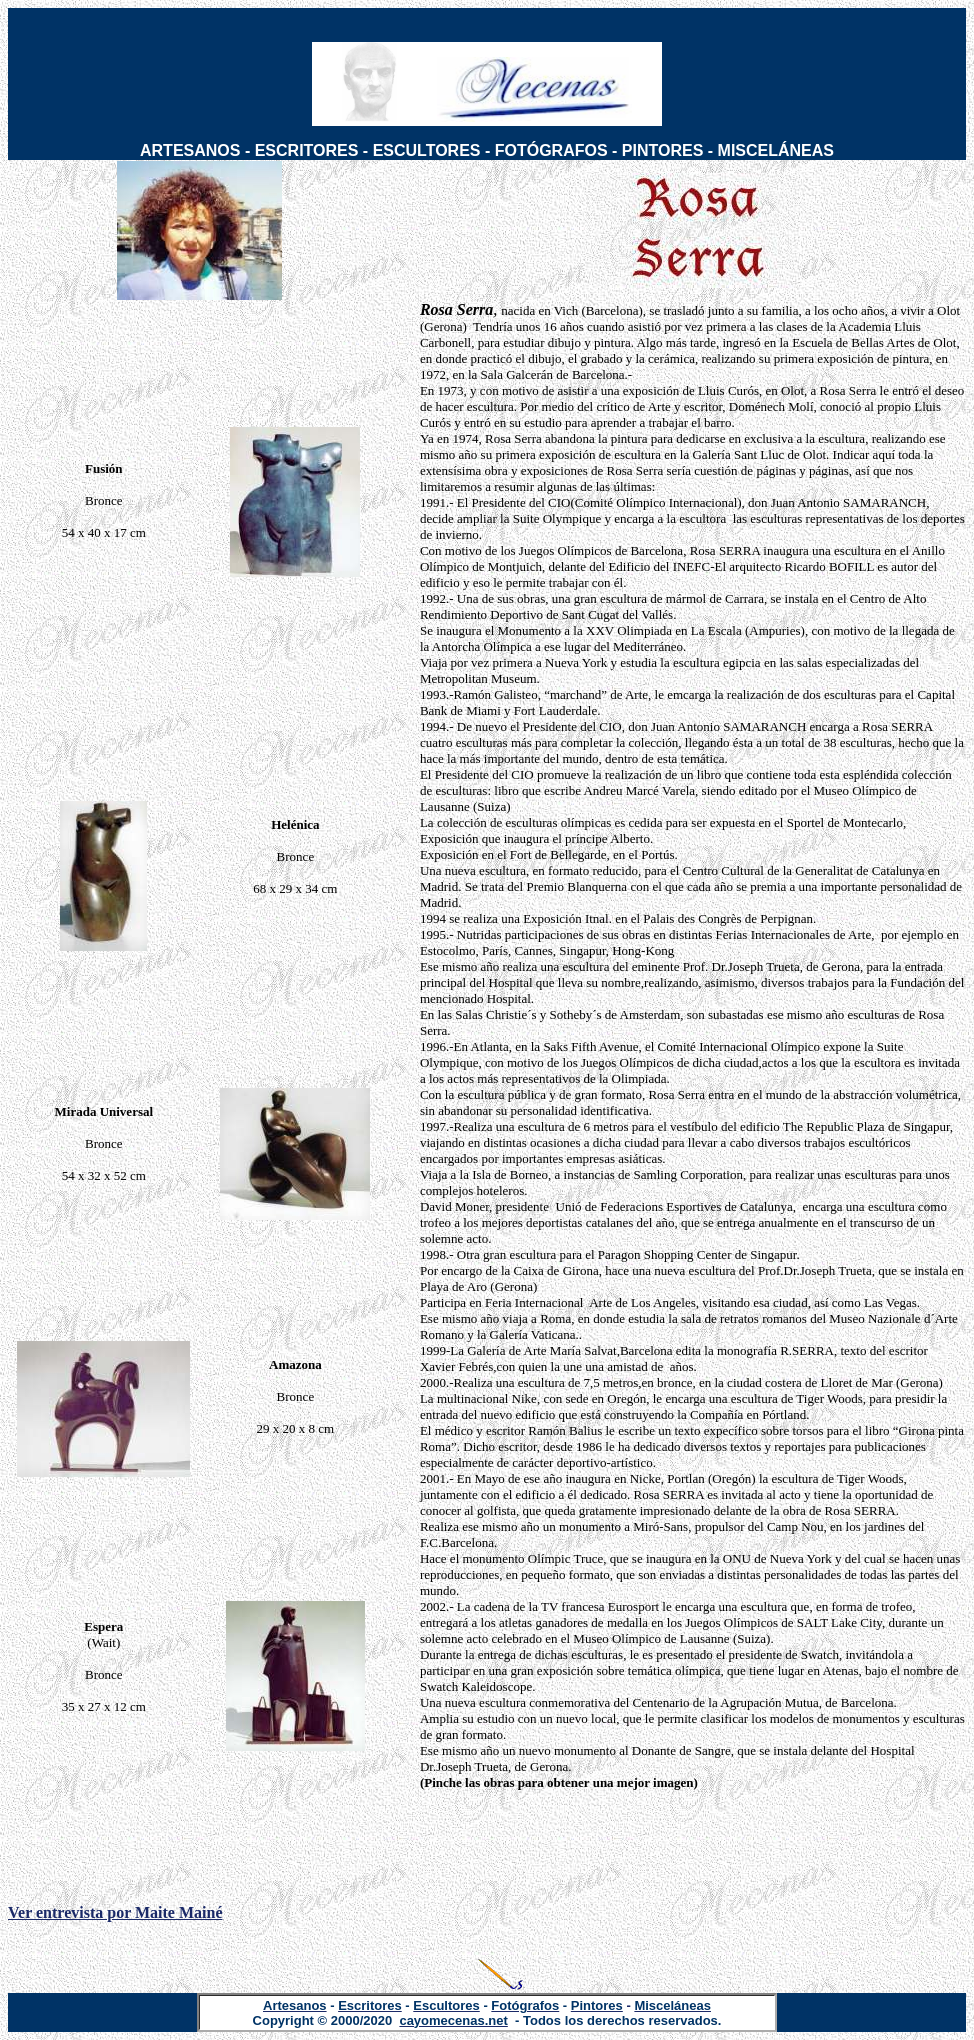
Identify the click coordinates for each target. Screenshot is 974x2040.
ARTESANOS (190, 150)
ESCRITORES (307, 150)
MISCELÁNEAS (776, 150)
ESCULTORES (427, 150)
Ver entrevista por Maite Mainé (115, 1912)
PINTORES (663, 150)
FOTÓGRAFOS (551, 150)
